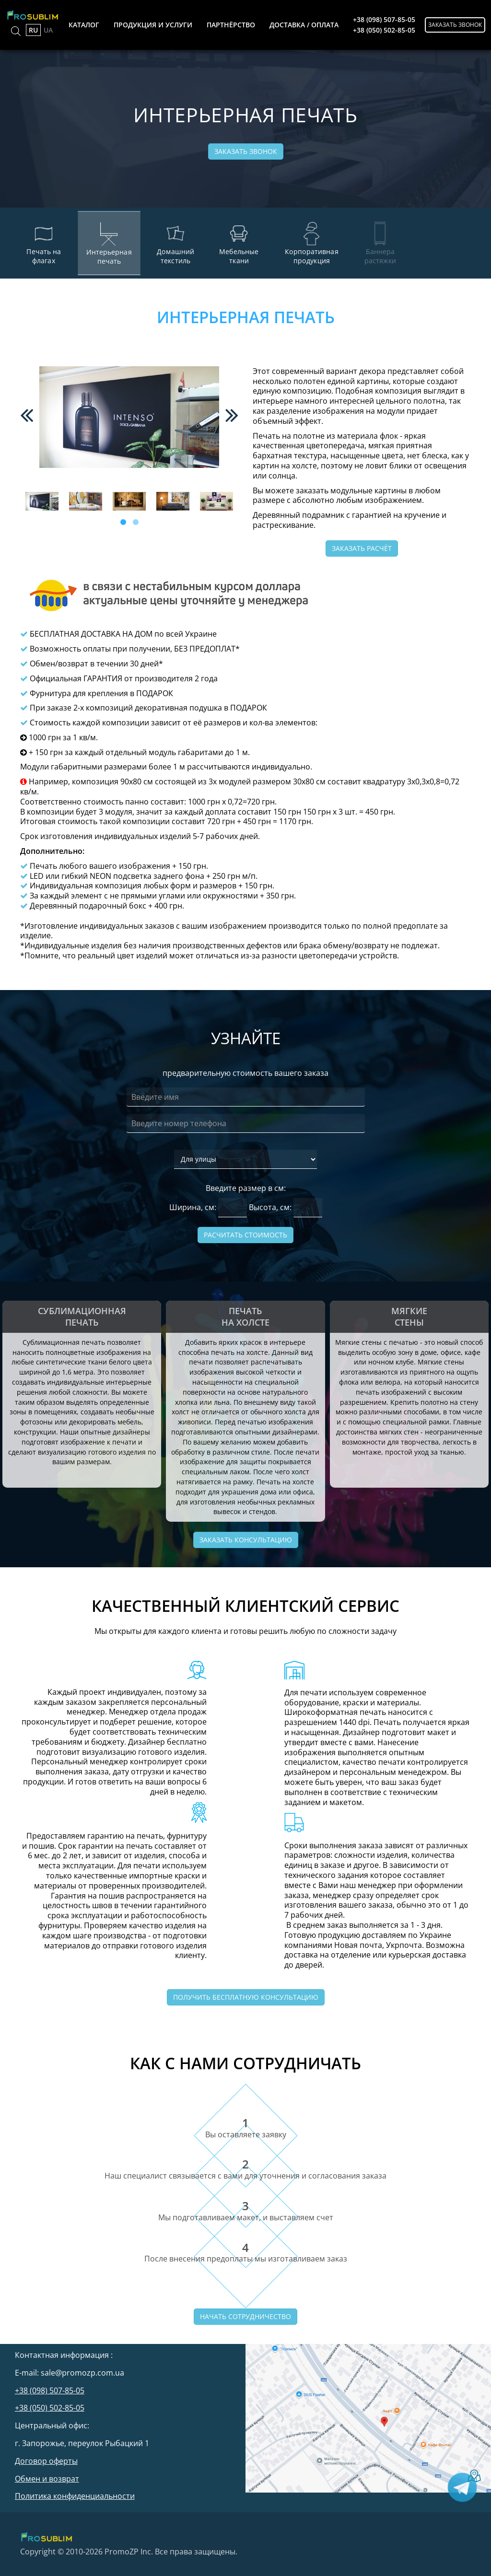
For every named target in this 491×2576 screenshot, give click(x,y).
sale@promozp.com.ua (82, 2372)
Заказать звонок (455, 25)
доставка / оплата (304, 24)
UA (48, 30)
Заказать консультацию (245, 1539)
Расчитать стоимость (245, 1234)
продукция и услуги (153, 24)
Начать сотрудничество (245, 2316)
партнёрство (231, 24)
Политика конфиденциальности (75, 2496)
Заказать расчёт (362, 548)
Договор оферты (46, 2461)
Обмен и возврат (47, 2478)
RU (33, 30)
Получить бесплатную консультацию (245, 1997)
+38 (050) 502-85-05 (384, 30)
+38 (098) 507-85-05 (384, 19)
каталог (84, 24)
